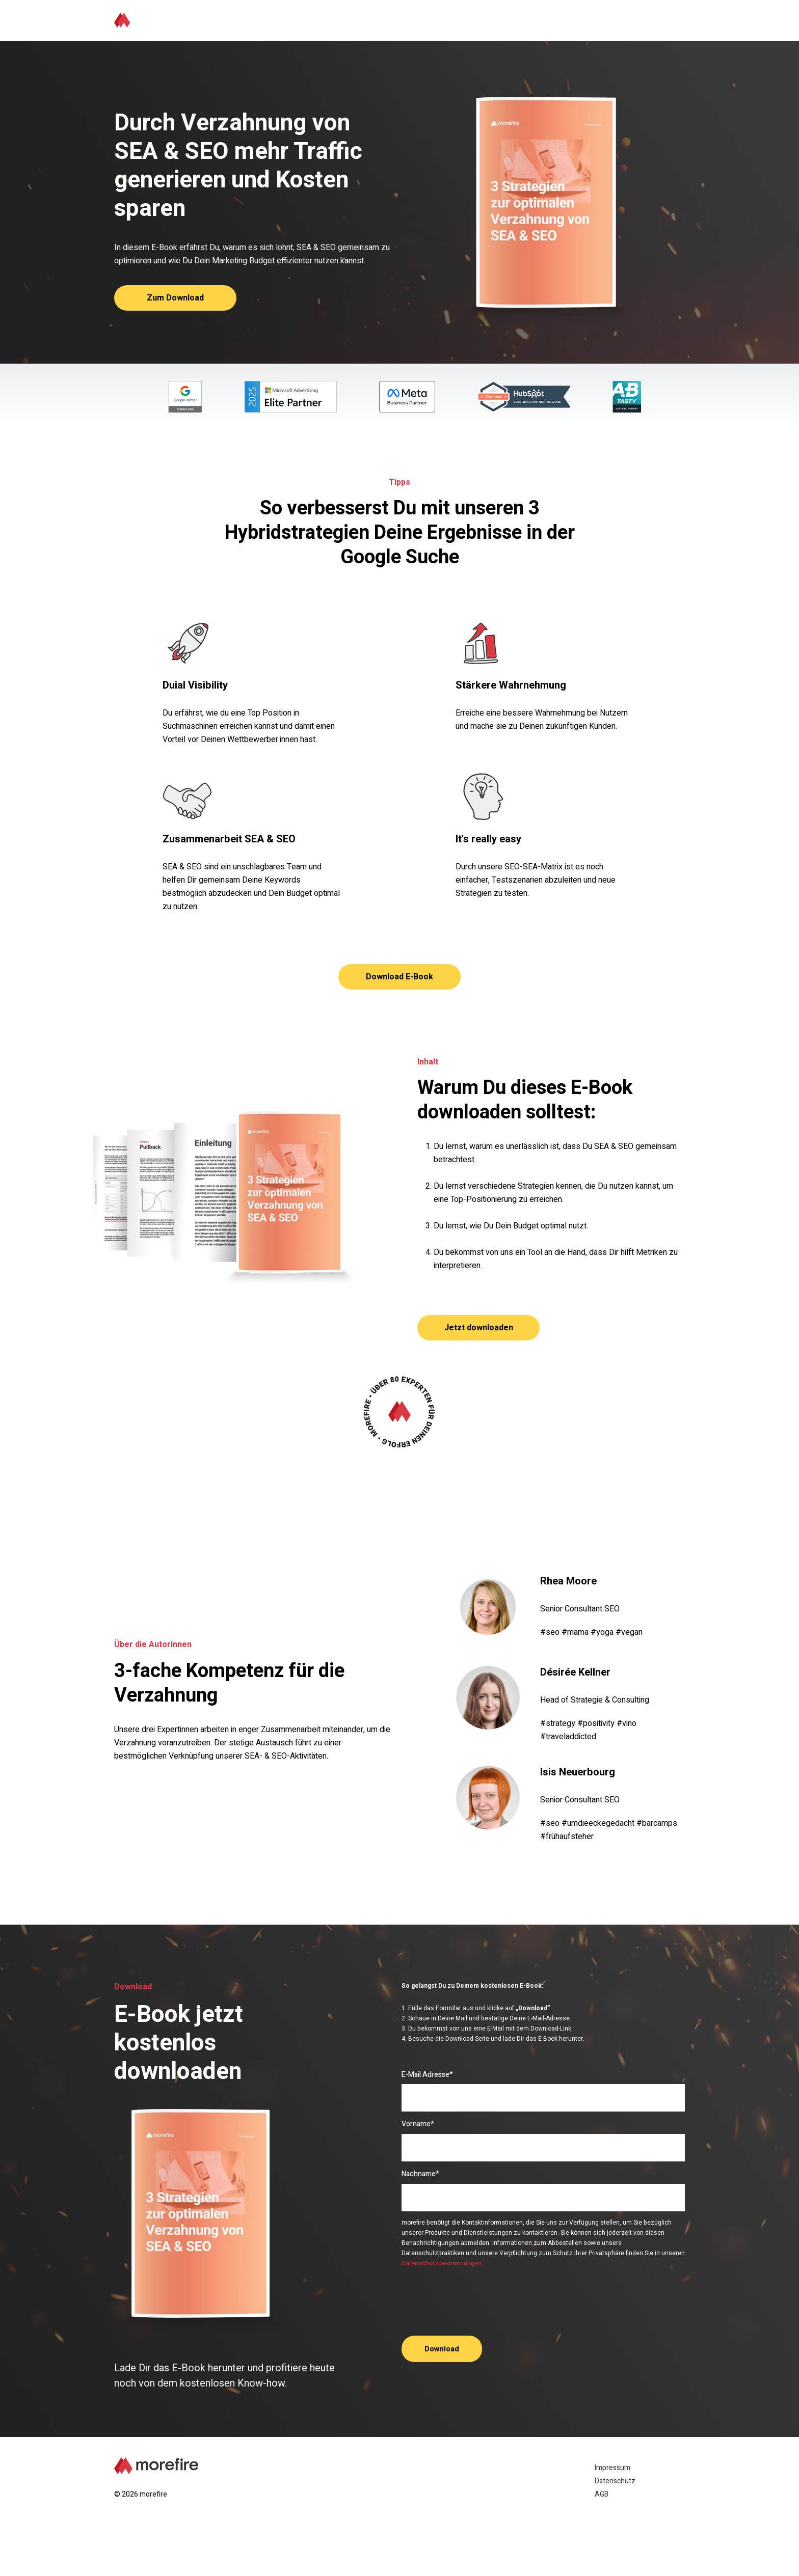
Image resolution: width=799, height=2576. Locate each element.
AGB (601, 2494)
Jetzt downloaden (478, 1328)
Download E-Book (399, 977)
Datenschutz (615, 2481)
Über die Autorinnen (584, 20)
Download (658, 20)
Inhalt (519, 20)
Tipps (480, 20)
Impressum (612, 2467)
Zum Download (175, 298)
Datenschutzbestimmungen (442, 2263)
